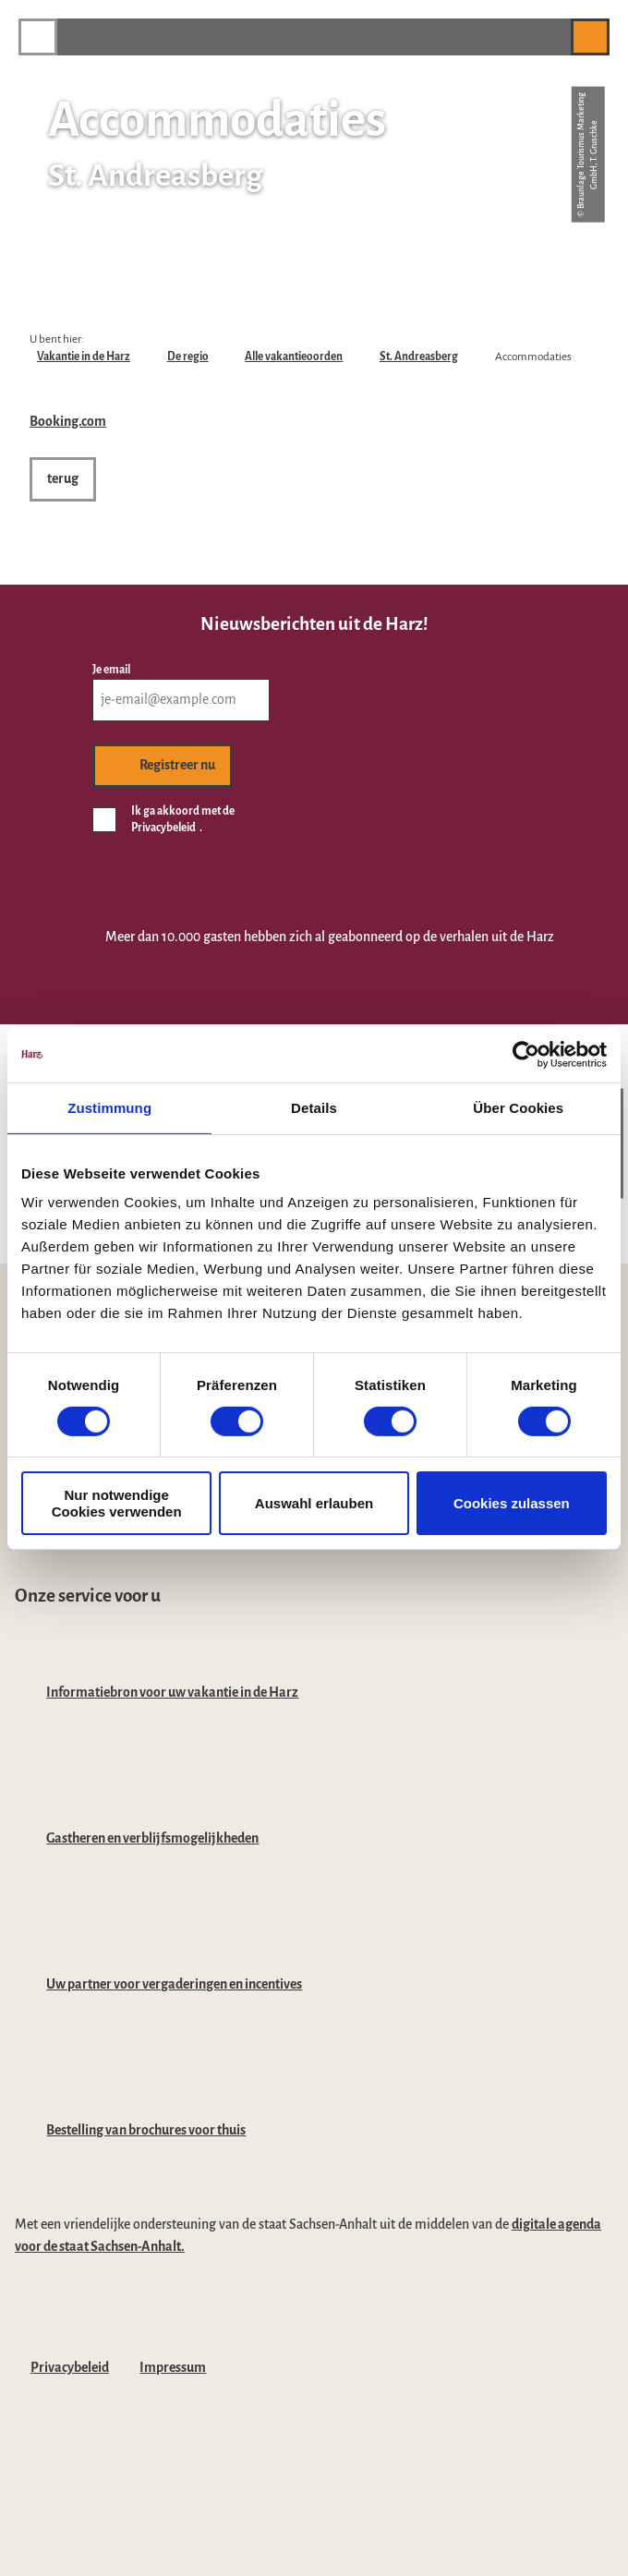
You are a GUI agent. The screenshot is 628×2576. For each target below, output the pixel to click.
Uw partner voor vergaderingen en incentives (174, 1984)
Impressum (172, 2367)
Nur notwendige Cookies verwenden (117, 1502)
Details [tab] (314, 1107)
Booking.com (68, 421)
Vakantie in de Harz (83, 356)
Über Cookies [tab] (518, 1107)
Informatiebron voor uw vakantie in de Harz (172, 1692)
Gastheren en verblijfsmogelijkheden (152, 1838)
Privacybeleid (69, 2367)
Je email (111, 669)
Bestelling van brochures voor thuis (146, 2129)
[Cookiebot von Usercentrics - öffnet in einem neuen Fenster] (526, 1054)
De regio (188, 356)
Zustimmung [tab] (109, 1107)
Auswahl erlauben (314, 1503)
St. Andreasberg (419, 356)
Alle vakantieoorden (294, 356)
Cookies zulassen (511, 1503)
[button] (547, 36)
